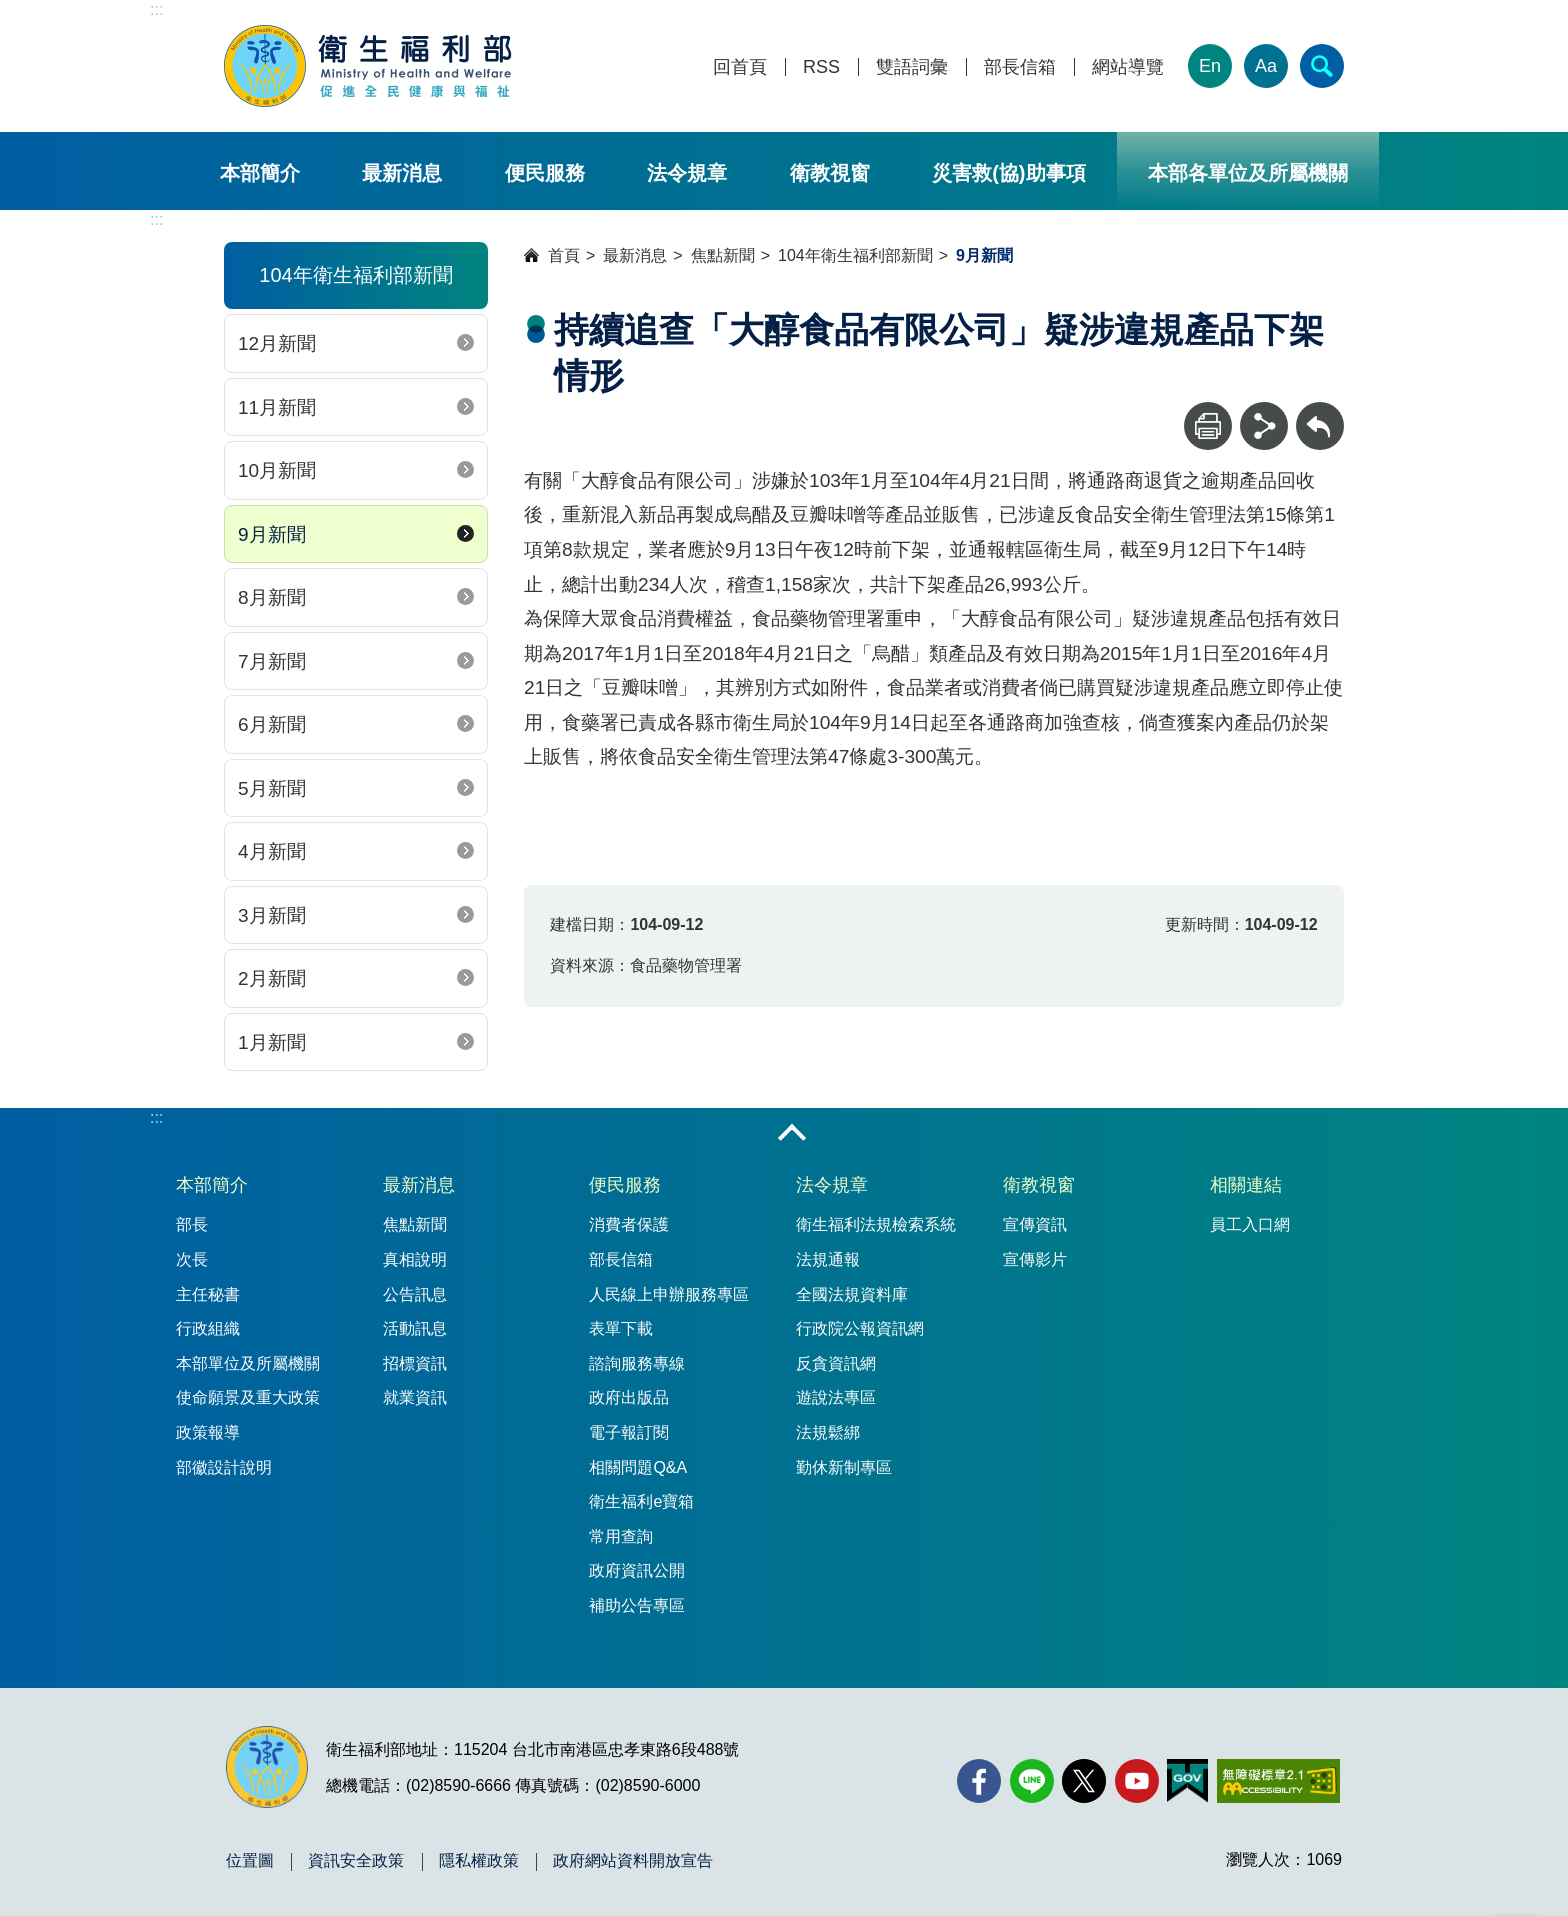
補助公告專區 (637, 1605)
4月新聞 (272, 851)
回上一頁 (1320, 411)
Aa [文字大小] (1266, 66)
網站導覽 (1128, 67)
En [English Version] (1210, 66)
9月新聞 (272, 534)
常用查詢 (621, 1536)
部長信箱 (1020, 67)
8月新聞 (272, 597)
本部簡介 (260, 173)
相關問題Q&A (638, 1467)
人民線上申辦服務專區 (669, 1294)
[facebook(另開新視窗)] (979, 1781)
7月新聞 (272, 661)
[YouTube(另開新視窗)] (1137, 1781)
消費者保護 (629, 1224)
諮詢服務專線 (637, 1363)
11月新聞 (277, 407)
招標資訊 (415, 1363)
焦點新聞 (723, 255)
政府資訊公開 (637, 1570)
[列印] (1208, 426)
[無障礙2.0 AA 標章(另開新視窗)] (1278, 1781)
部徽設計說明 (224, 1467)
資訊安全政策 (356, 1861)
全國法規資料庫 (852, 1294)
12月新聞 (277, 343)
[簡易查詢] (1322, 66)
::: (156, 9)
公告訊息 (415, 1294)
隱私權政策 (479, 1861)
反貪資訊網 (836, 1363)
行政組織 (208, 1328)
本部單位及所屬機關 (248, 1363)
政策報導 (208, 1432)
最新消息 (402, 173)
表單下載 (621, 1328)
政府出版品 (629, 1397)
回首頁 (740, 67)
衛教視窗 (830, 173)
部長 (192, 1224)
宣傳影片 (1035, 1259)
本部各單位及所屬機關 (1248, 173)
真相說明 (415, 1259)
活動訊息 (415, 1328)
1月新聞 (272, 1042)
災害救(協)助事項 (1008, 173)
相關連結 (1246, 1185)
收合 (792, 1134)
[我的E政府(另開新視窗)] (1187, 1781)
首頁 (564, 255)
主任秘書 (208, 1294)
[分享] (1264, 426)
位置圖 (250, 1861)
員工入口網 (1250, 1224)
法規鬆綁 (828, 1432)
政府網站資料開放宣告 (633, 1861)
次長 (192, 1259)
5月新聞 (272, 788)
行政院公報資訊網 (860, 1328)
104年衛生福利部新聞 (855, 255)
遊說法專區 (836, 1397)
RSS (821, 67)
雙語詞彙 (912, 67)
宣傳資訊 (1035, 1224)
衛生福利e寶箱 (641, 1501)
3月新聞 (272, 915)
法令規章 (687, 173)
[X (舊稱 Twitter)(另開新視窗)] (1084, 1781)
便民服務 (545, 173)
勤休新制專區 (844, 1467)
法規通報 (828, 1259)
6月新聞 (272, 724)
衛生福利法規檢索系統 (876, 1224)
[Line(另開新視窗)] (1032, 1781)
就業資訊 (415, 1397)
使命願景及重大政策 (248, 1397)
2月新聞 (272, 978)
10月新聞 (277, 470)
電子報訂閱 (629, 1432)
